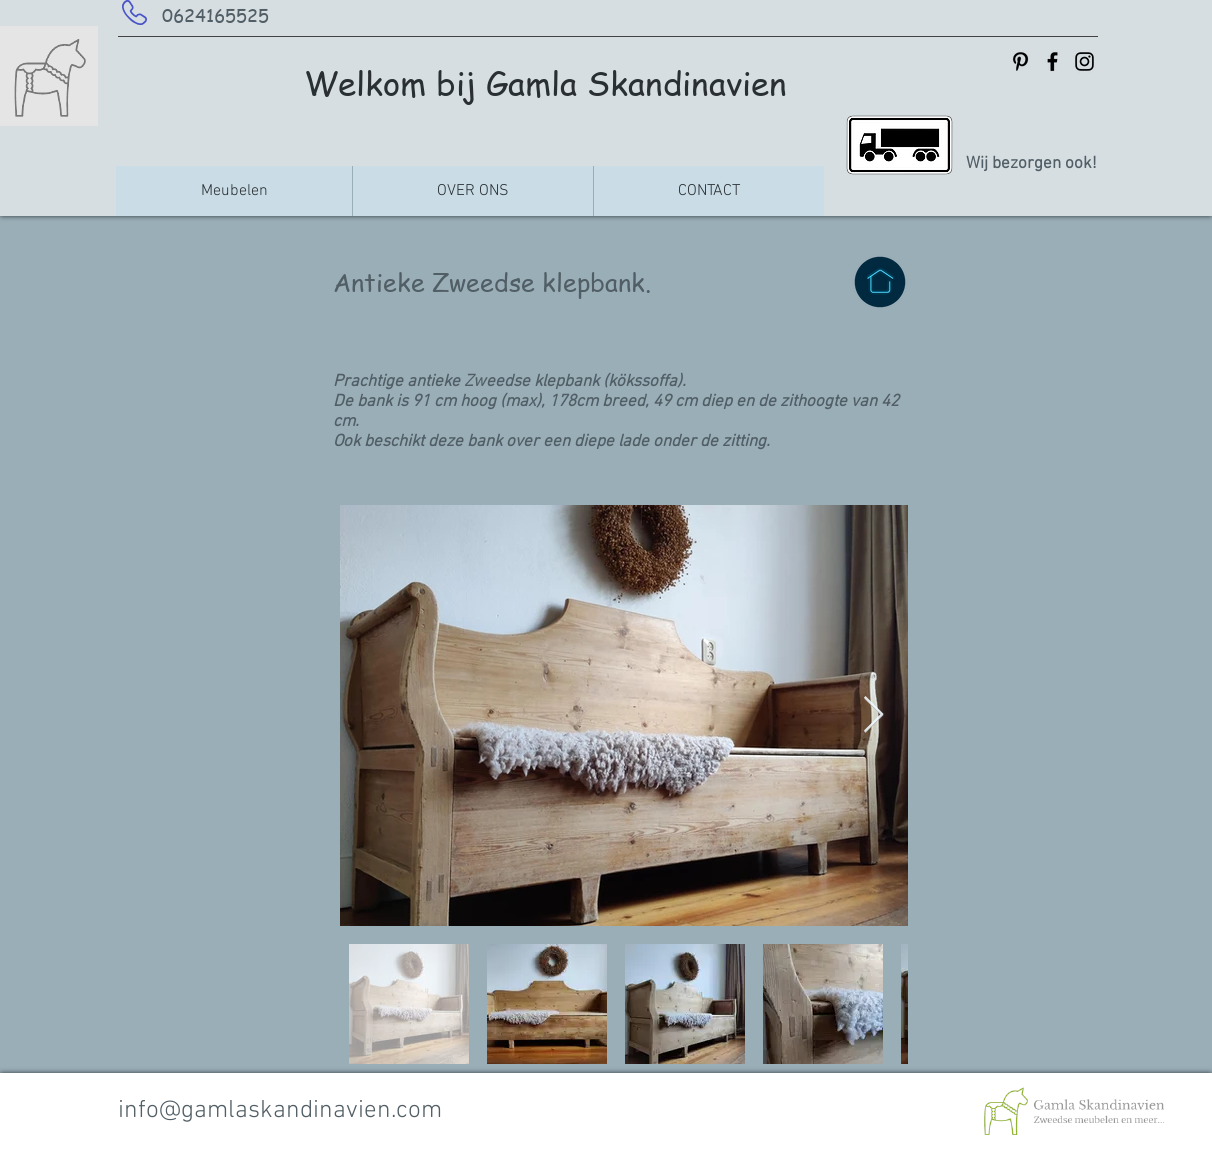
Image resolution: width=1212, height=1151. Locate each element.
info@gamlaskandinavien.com (280, 1111)
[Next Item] (873, 715)
